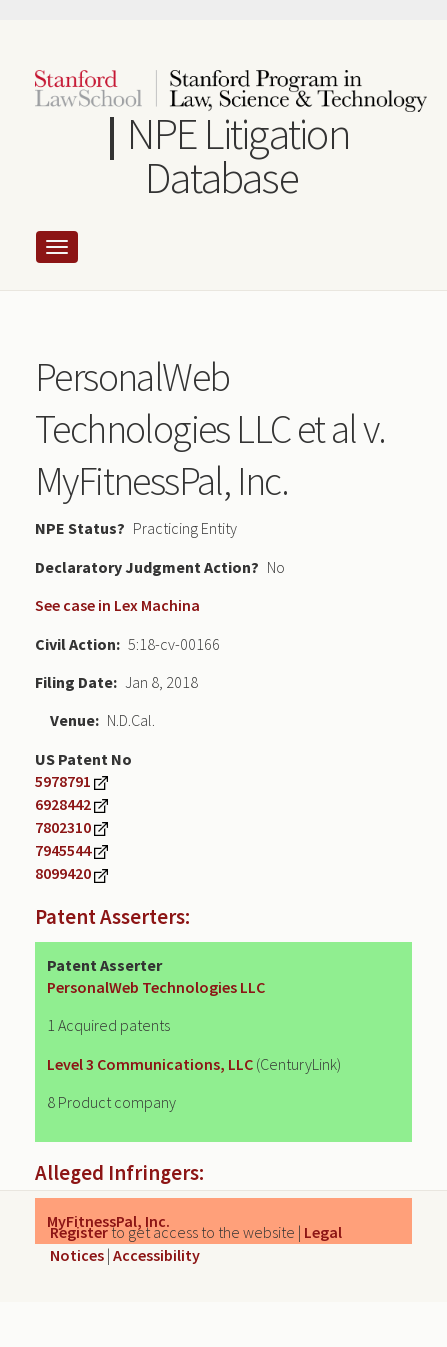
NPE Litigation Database (238, 155)
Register (79, 1232)
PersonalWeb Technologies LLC (156, 987)
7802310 (63, 827)
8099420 (63, 873)
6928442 (63, 804)
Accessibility (156, 1255)
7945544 (63, 850)
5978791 (63, 781)
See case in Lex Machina (117, 605)
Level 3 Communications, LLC (150, 1064)
